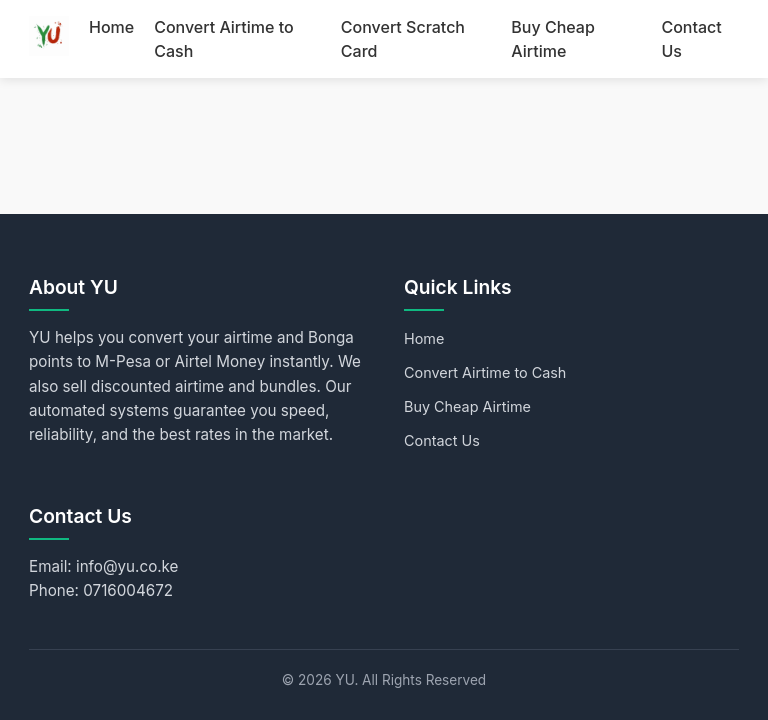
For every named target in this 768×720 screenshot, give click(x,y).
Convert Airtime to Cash (485, 372)
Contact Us (442, 440)
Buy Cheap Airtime (467, 406)
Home (111, 27)
